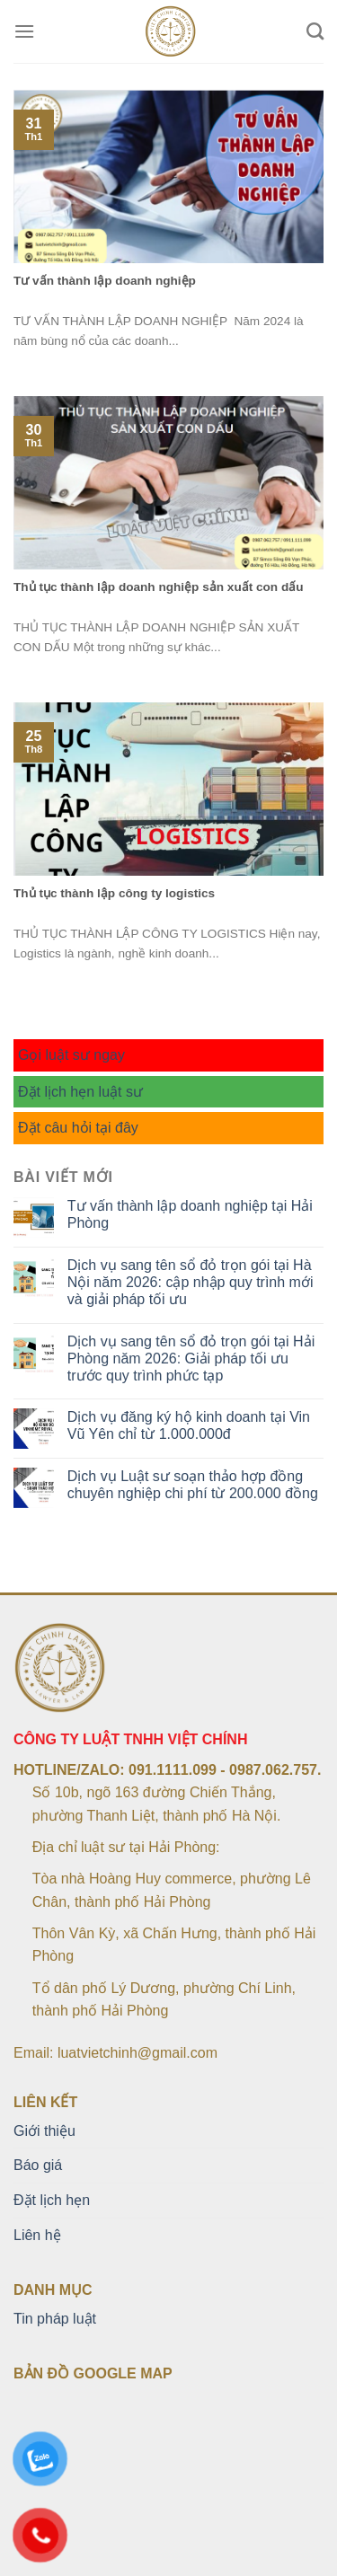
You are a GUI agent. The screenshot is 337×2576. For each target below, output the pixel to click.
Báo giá (37, 2165)
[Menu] (24, 31)
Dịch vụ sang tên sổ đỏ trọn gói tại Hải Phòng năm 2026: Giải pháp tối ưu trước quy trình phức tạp (191, 1358)
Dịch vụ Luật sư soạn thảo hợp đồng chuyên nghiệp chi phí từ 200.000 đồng (192, 1485)
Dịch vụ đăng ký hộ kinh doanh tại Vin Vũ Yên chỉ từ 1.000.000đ (188, 1425)
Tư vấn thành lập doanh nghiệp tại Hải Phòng (190, 1214)
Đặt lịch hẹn (51, 2200)
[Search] (315, 31)
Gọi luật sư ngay (71, 1055)
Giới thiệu (44, 2131)
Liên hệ (37, 2235)
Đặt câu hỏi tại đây (78, 1127)
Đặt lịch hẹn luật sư (80, 1091)
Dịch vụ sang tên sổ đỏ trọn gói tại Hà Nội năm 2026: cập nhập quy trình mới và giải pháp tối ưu (190, 1282)
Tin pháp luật (54, 2318)
